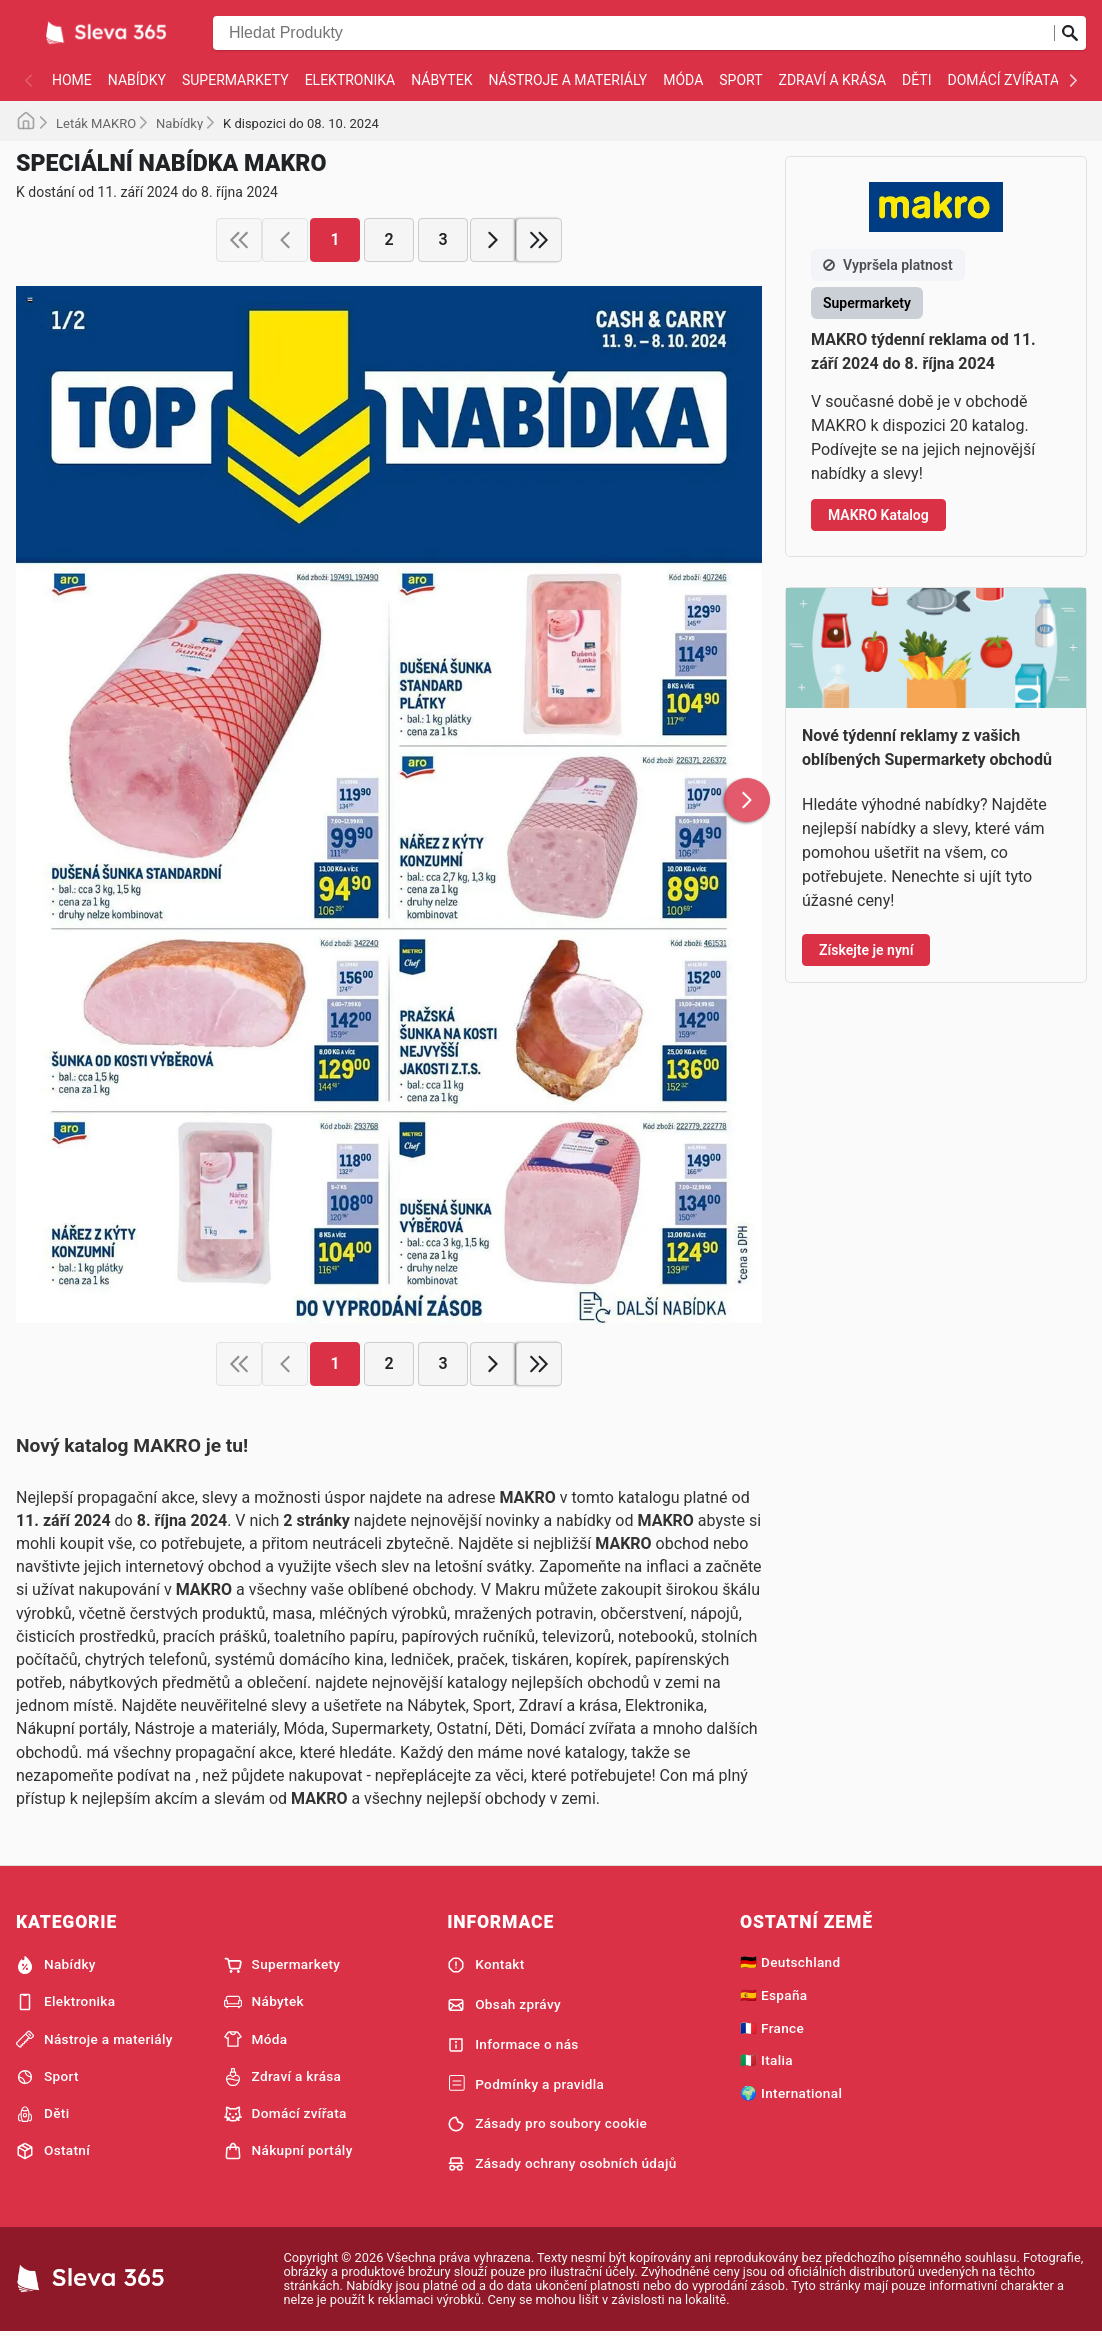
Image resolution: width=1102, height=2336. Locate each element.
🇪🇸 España (773, 1995)
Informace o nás (512, 2045)
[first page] (239, 240)
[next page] (493, 240)
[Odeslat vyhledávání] (1070, 33)
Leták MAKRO (96, 123)
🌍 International (791, 2093)
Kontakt (485, 1965)
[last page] (539, 240)
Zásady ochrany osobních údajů (561, 2164)
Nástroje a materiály (567, 80)
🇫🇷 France (772, 2028)
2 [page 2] (388, 239)
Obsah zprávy (504, 2005)
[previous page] (285, 240)
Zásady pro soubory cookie (547, 2124)
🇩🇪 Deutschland (790, 1962)
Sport (740, 80)
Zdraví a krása (833, 80)
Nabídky (137, 80)
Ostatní (53, 2151)
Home (72, 80)
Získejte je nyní (866, 950)
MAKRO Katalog (878, 515)
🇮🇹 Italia (766, 2060)
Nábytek (441, 80)
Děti (916, 80)
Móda (683, 80)
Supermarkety (235, 80)
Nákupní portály (288, 2151)
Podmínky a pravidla (525, 2084)
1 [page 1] (334, 239)
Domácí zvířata (1004, 80)
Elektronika (350, 80)
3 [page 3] (442, 239)
